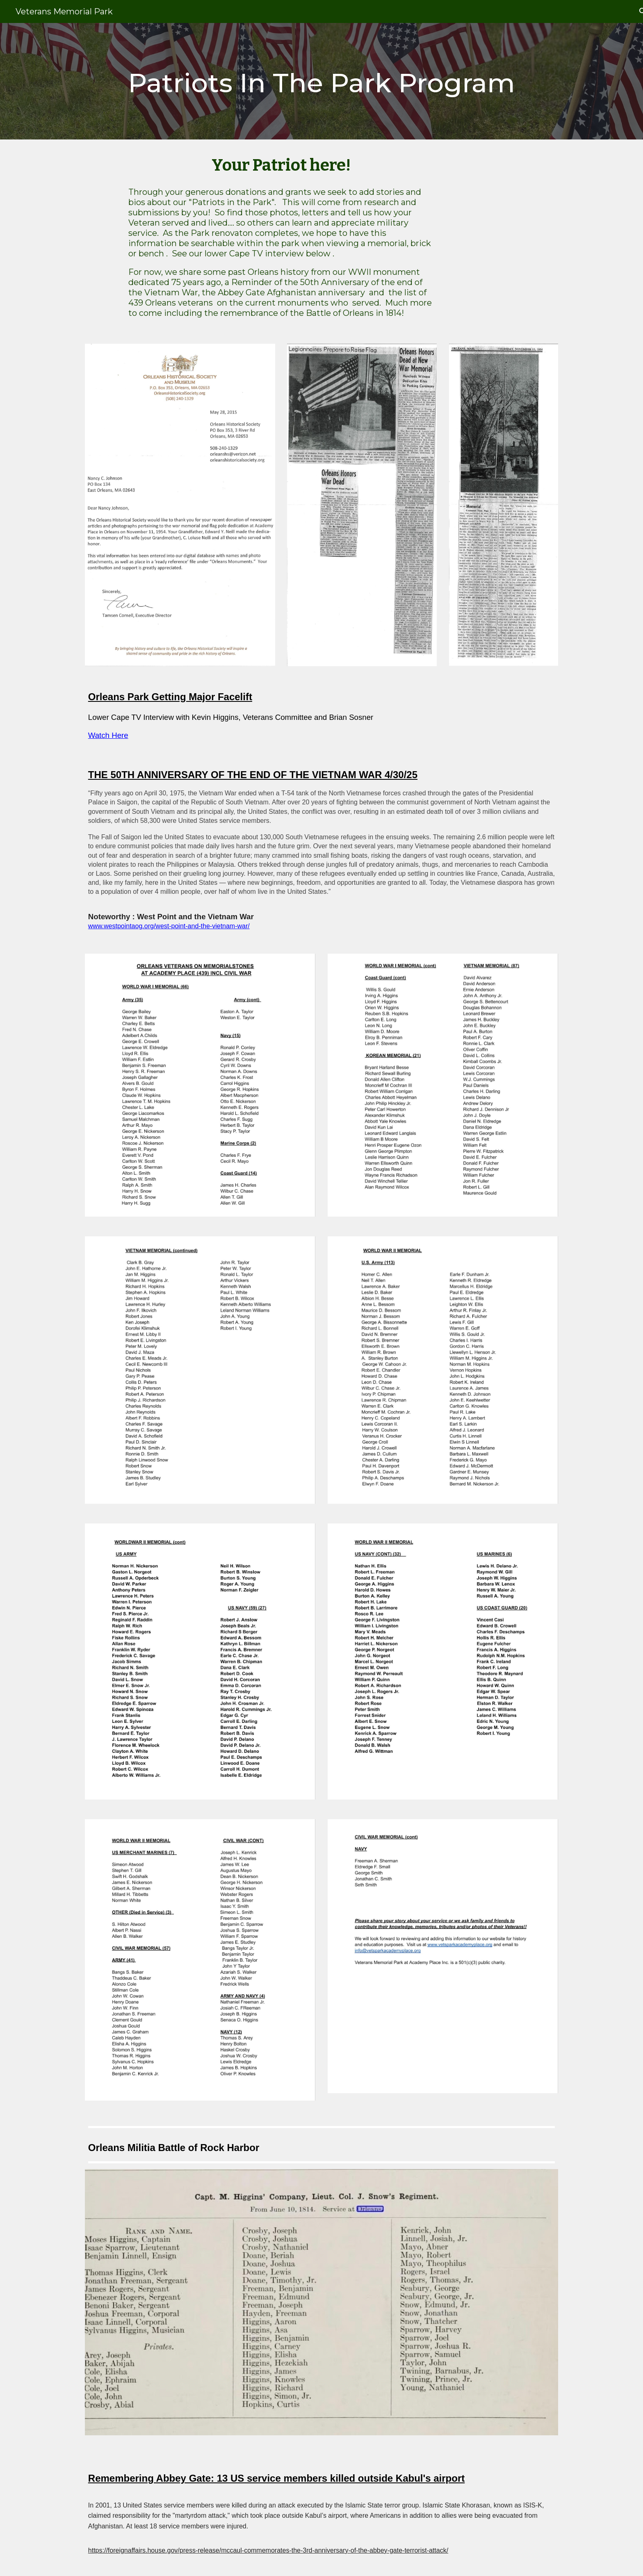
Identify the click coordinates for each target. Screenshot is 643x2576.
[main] (321, 81)
